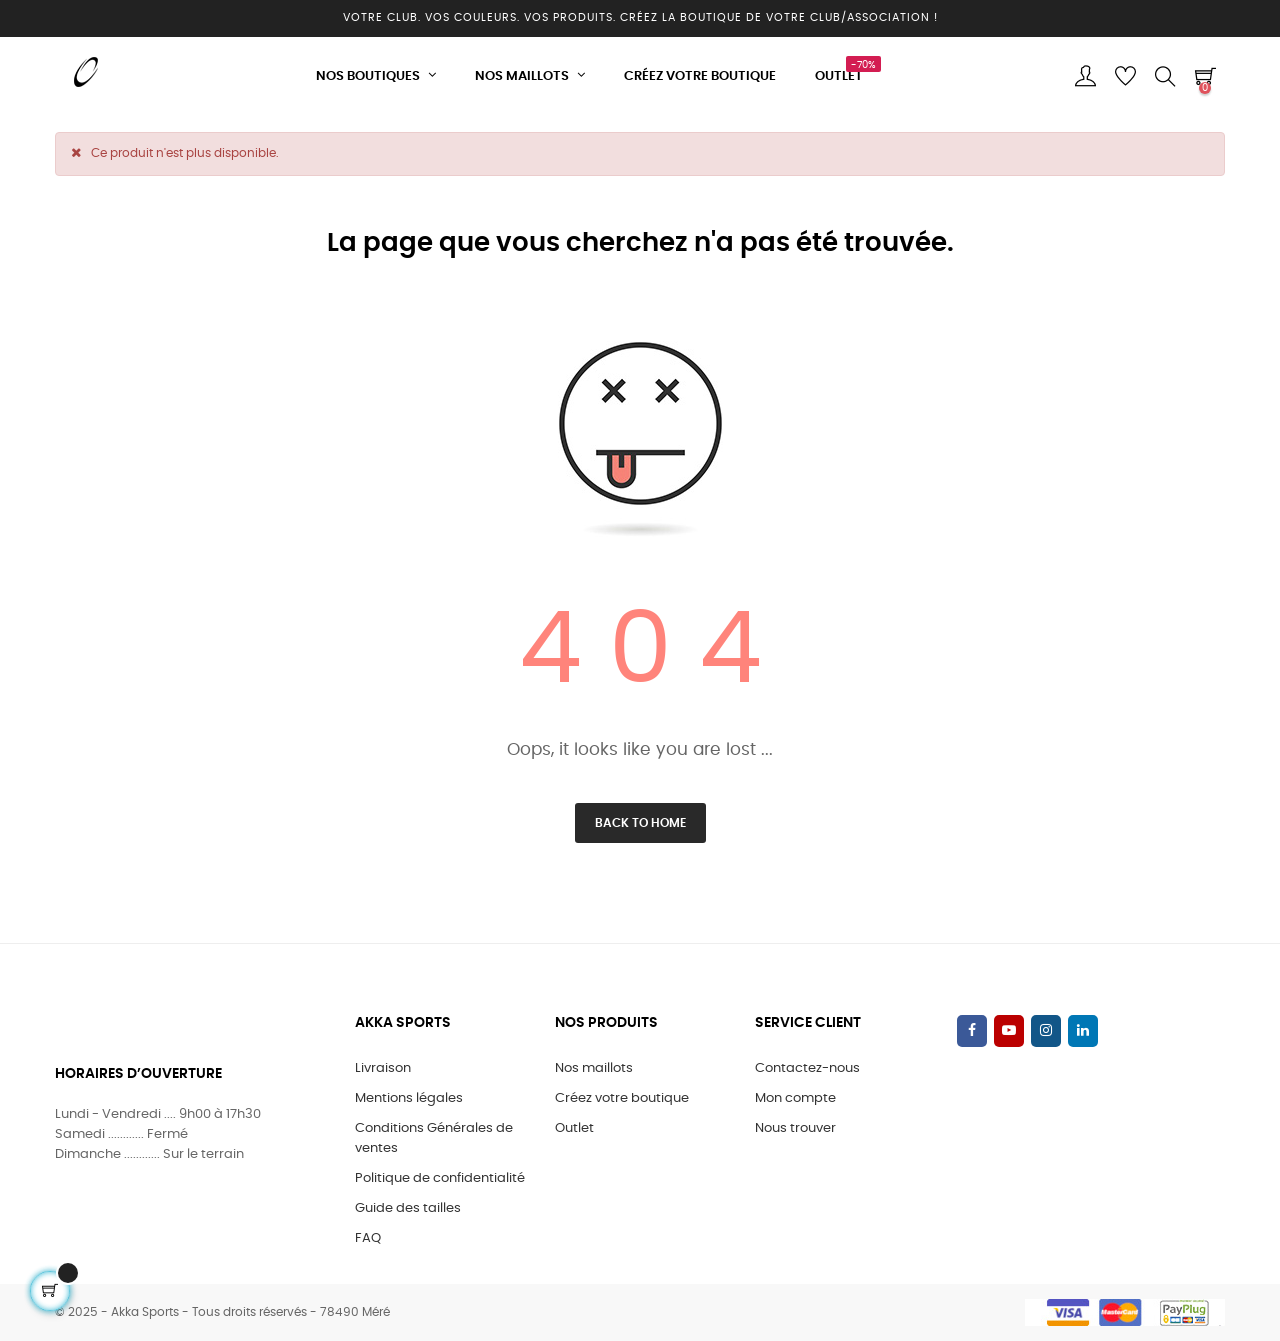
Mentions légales (409, 1098)
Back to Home (640, 823)
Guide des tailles (408, 1208)
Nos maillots (594, 1068)
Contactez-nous (807, 1068)
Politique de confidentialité (440, 1178)
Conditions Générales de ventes (434, 1138)
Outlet (574, 1128)
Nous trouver (795, 1128)
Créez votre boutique (622, 1098)
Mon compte (795, 1098)
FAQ (368, 1238)
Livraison (383, 1068)
